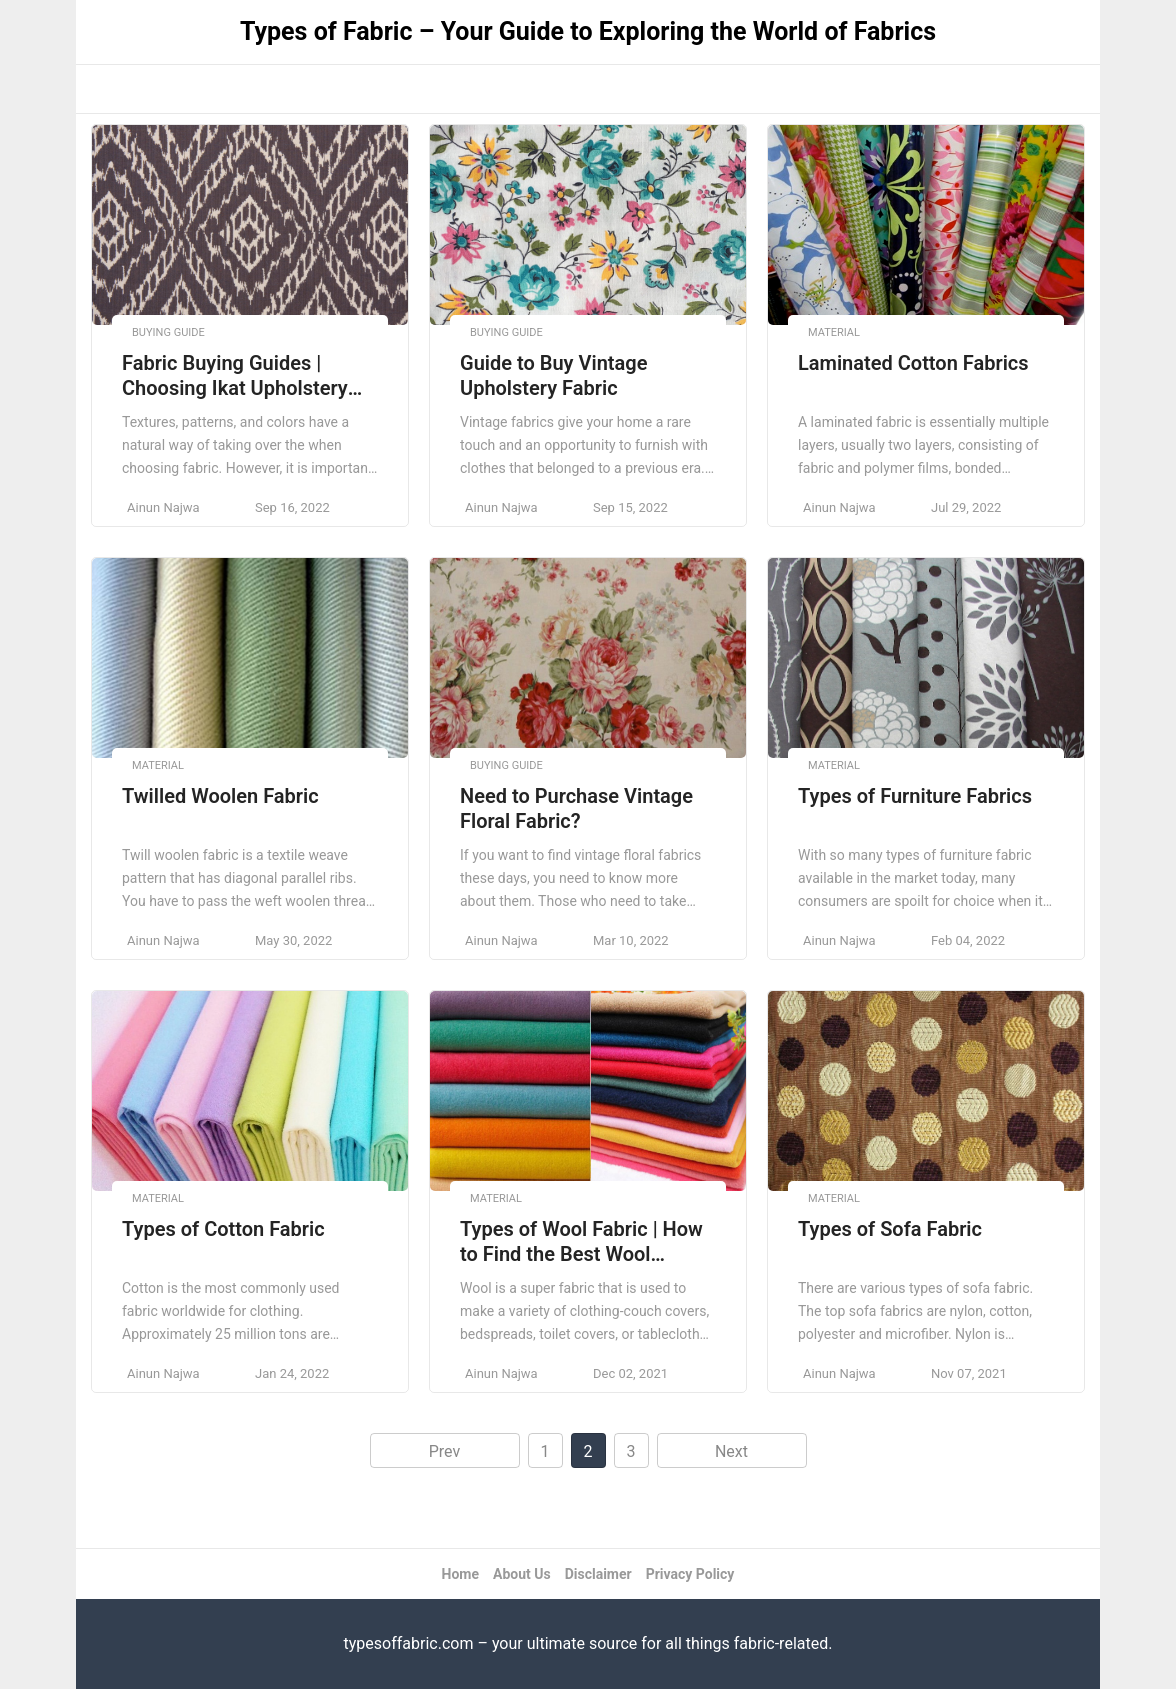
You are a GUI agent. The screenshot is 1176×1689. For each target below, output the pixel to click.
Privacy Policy (690, 1574)
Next (731, 1451)
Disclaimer (598, 1574)
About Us (522, 1574)
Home (460, 1574)
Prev (445, 1451)
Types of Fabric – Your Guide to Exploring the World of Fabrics (588, 31)
